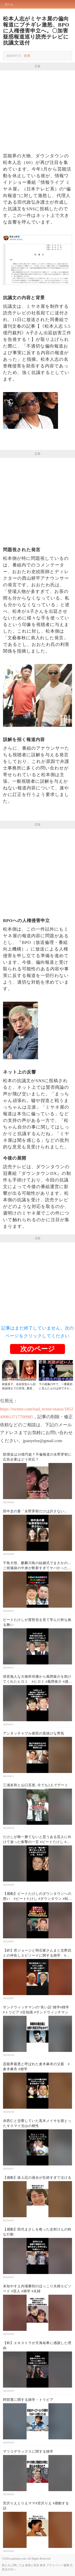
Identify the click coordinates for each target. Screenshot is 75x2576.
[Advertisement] (37, 110)
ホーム (9, 4)
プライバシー (54, 2565)
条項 (42, 2565)
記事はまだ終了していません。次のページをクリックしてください (37, 1332)
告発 (27, 55)
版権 (66, 2565)
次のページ (37, 1349)
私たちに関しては (13, 2565)
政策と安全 (32, 2565)
